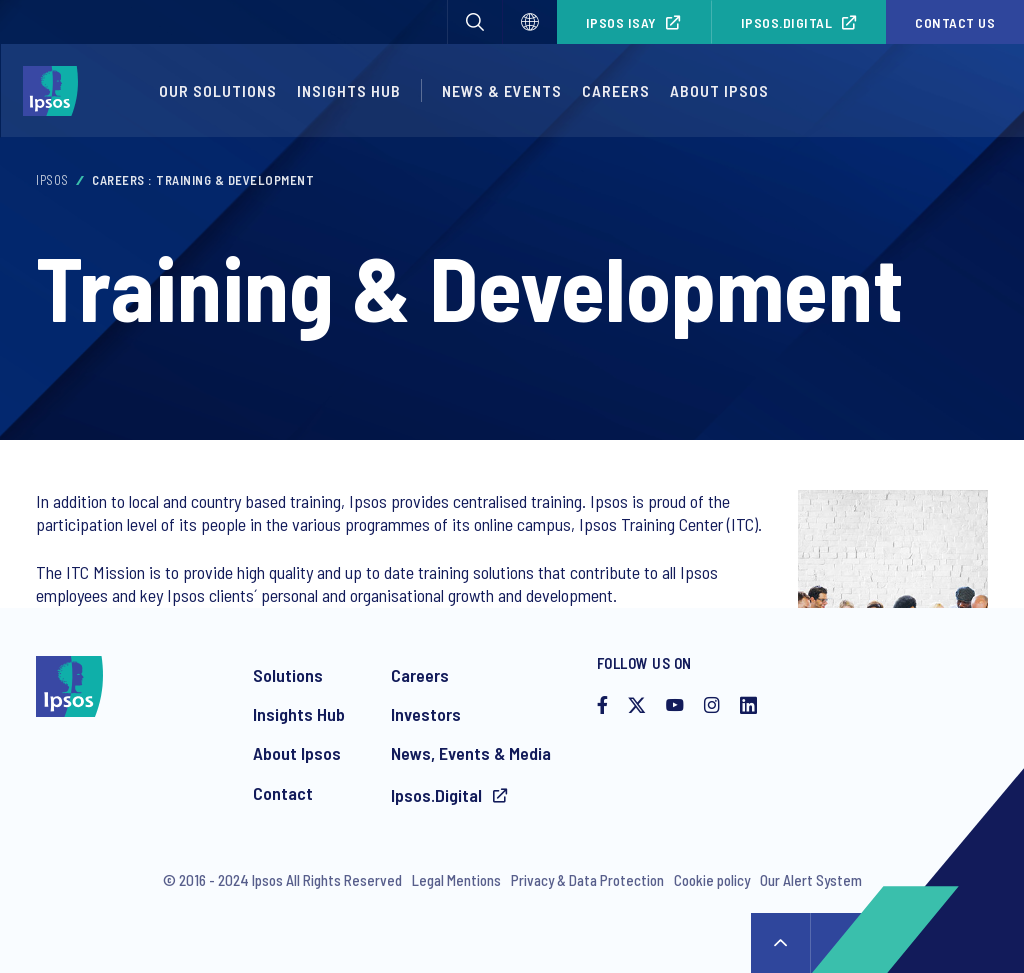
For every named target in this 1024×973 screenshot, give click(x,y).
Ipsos (52, 180)
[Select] (530, 22)
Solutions (288, 675)
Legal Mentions (456, 880)
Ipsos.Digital (787, 22)
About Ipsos (719, 90)
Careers (616, 90)
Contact (283, 793)
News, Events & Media (471, 753)
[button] (475, 22)
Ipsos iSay (621, 22)
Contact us (955, 22)
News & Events (502, 90)
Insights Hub (349, 90)
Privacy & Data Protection (587, 880)
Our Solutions (218, 90)
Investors (426, 714)
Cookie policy (712, 880)
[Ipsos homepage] (55, 91)
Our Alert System (811, 880)
